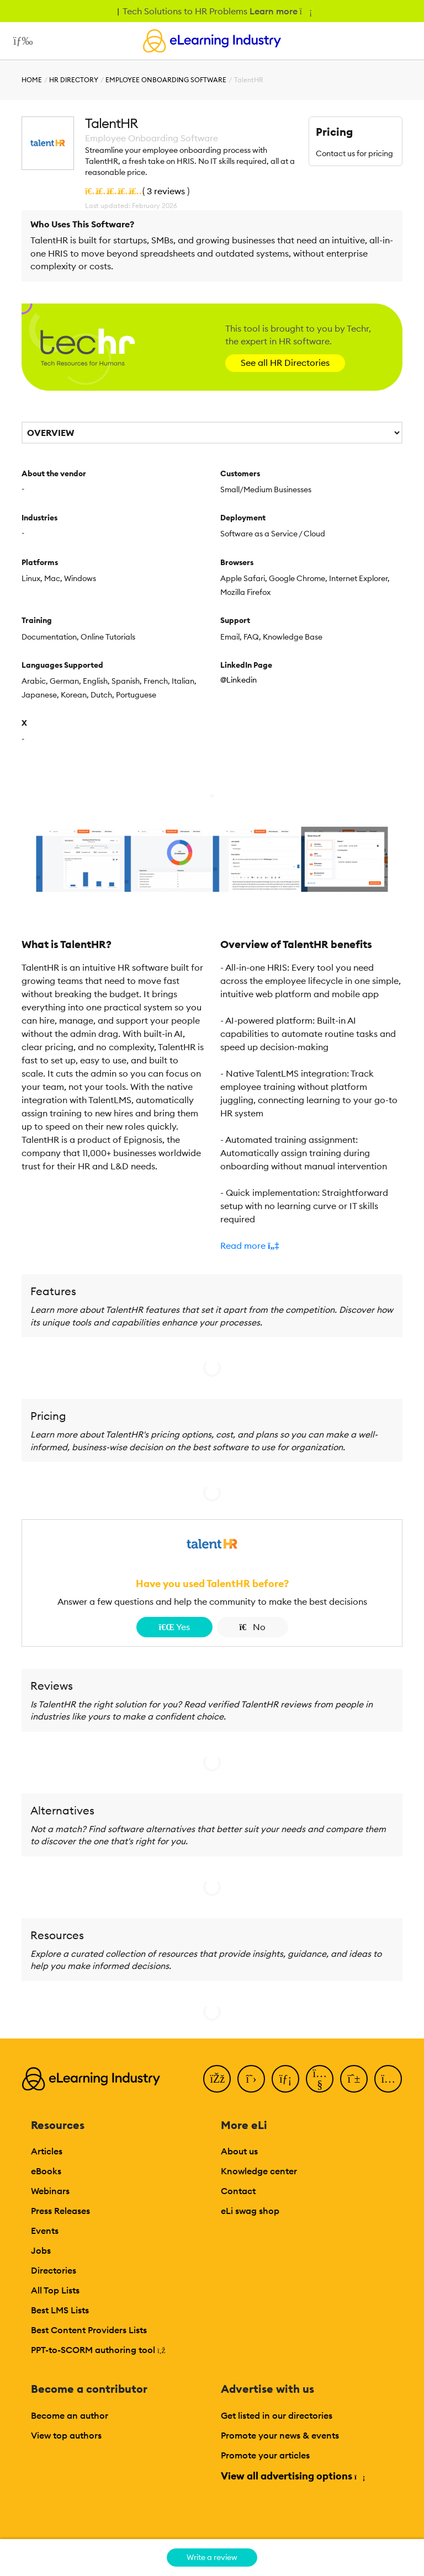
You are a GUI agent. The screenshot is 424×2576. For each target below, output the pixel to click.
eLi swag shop (250, 2210)
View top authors (66, 2435)
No (253, 1626)
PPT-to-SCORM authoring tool (98, 2349)
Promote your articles (265, 2455)
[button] (311, 1245)
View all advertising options (292, 2475)
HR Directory (73, 80)
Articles (46, 2151)
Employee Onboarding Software (165, 80)
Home (32, 80)
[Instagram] (388, 2079)
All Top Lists (55, 2290)
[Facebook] (217, 2079)
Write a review (212, 2557)
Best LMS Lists (60, 2310)
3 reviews (166, 190)
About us (239, 2151)
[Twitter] (251, 2079)
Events (45, 2230)
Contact (238, 2190)
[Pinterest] (354, 2079)
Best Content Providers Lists (89, 2329)
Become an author (69, 2415)
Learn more (280, 11)
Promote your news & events (280, 2435)
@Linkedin (238, 680)
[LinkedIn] (285, 2079)
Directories (53, 2270)
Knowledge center (259, 2170)
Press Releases (60, 2210)
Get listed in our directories (276, 2415)
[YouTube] (319, 2079)
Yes (174, 1626)
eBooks (46, 2170)
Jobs (41, 2250)
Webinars (50, 2190)
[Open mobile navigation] (20, 41)
